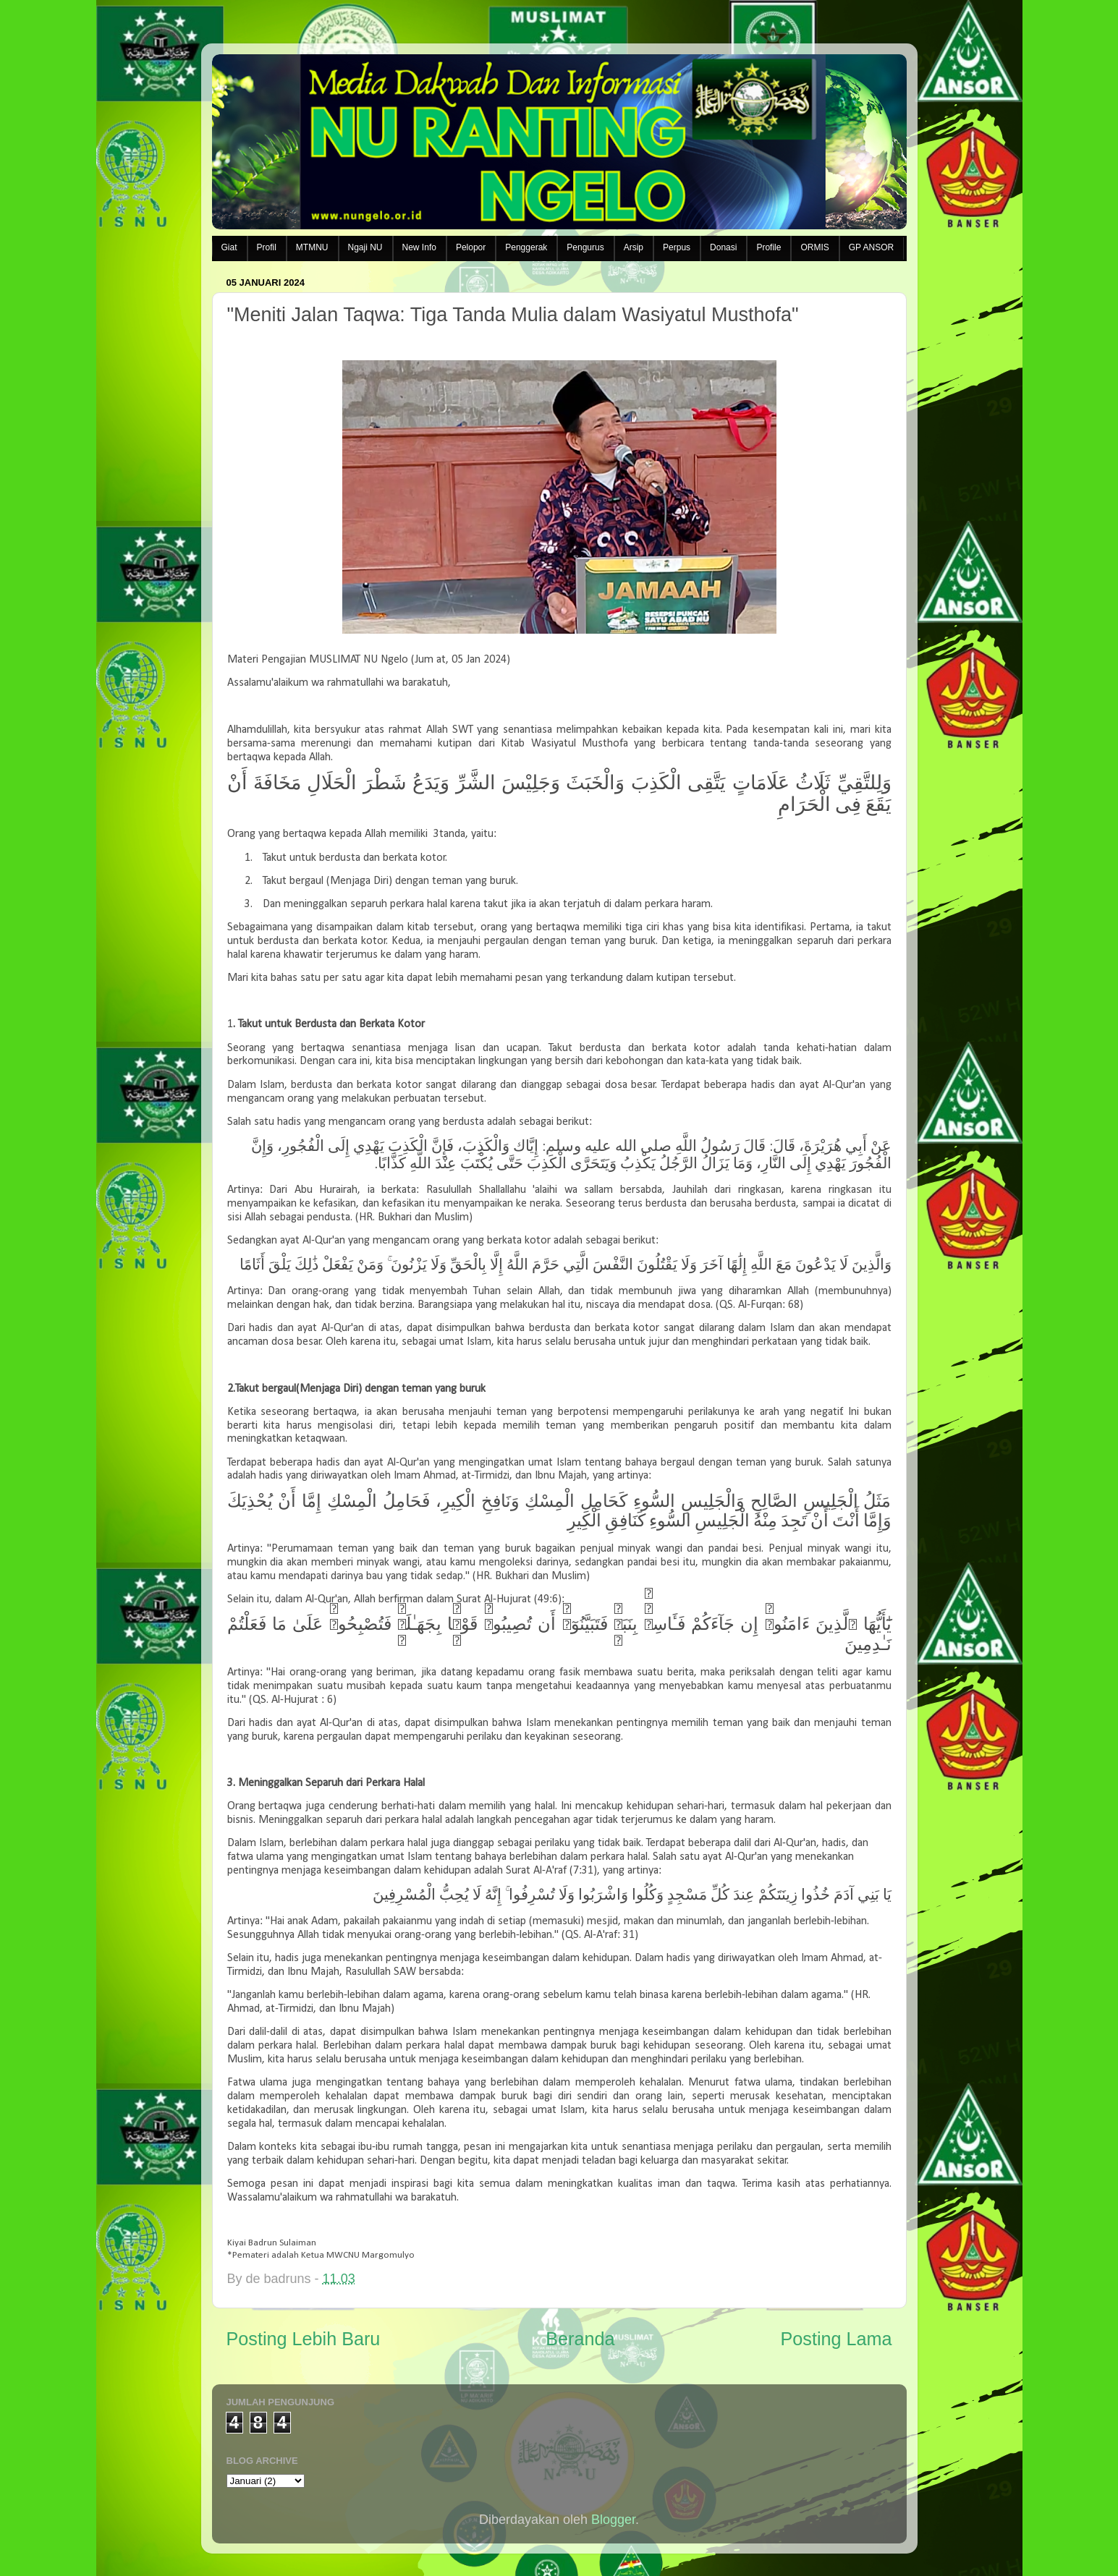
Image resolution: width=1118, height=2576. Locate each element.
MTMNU (312, 247)
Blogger (613, 2519)
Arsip (633, 247)
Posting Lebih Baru (303, 2339)
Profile (768, 247)
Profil (266, 247)
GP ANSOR (871, 247)
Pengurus (585, 247)
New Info (419, 247)
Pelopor (471, 247)
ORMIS (814, 247)
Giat (229, 247)
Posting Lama (836, 2339)
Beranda (580, 2339)
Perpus (676, 247)
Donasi (723, 247)
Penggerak (526, 247)
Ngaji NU (365, 247)
